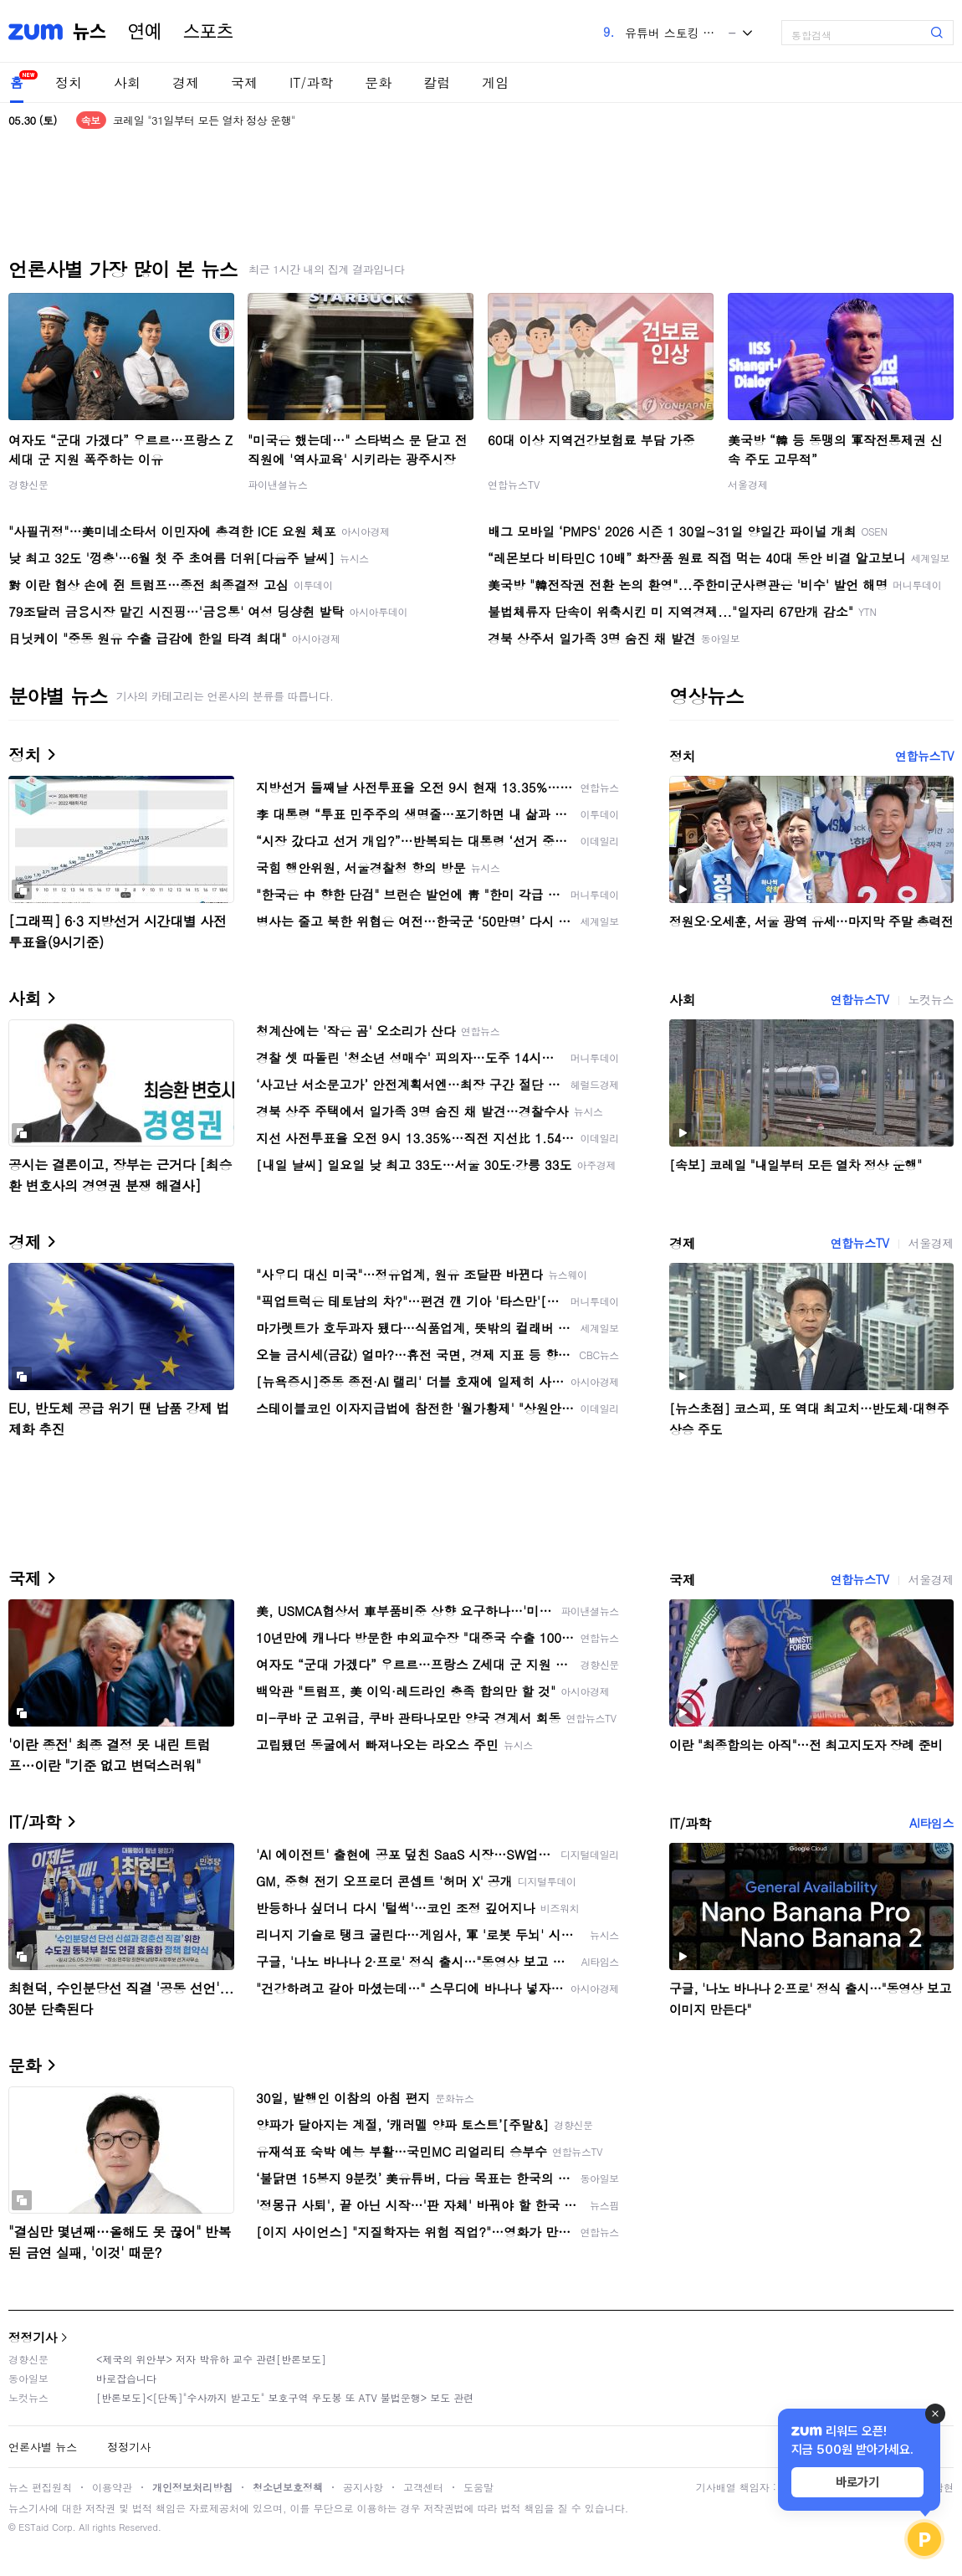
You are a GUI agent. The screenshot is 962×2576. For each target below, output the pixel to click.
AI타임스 (931, 1822)
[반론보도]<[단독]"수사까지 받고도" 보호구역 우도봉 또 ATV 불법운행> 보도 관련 (284, 2397)
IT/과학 (311, 82)
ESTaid (33, 2527)
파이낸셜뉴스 (278, 484)
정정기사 (32, 2337)
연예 (144, 32)
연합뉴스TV (514, 484)
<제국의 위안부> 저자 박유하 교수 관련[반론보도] (211, 2359)
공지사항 (363, 2487)
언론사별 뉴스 (42, 2447)
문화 (378, 82)
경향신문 (28, 484)
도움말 (478, 2487)
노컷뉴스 (931, 999)
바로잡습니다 (126, 2378)
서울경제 (748, 484)
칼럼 (436, 82)
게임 (495, 82)
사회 (127, 82)
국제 (244, 82)
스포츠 (208, 32)
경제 (185, 82)
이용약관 (112, 2487)
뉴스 (89, 32)
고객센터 (423, 2487)
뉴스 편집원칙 (40, 2487)
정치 (68, 82)
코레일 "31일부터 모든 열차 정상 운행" (204, 120)
